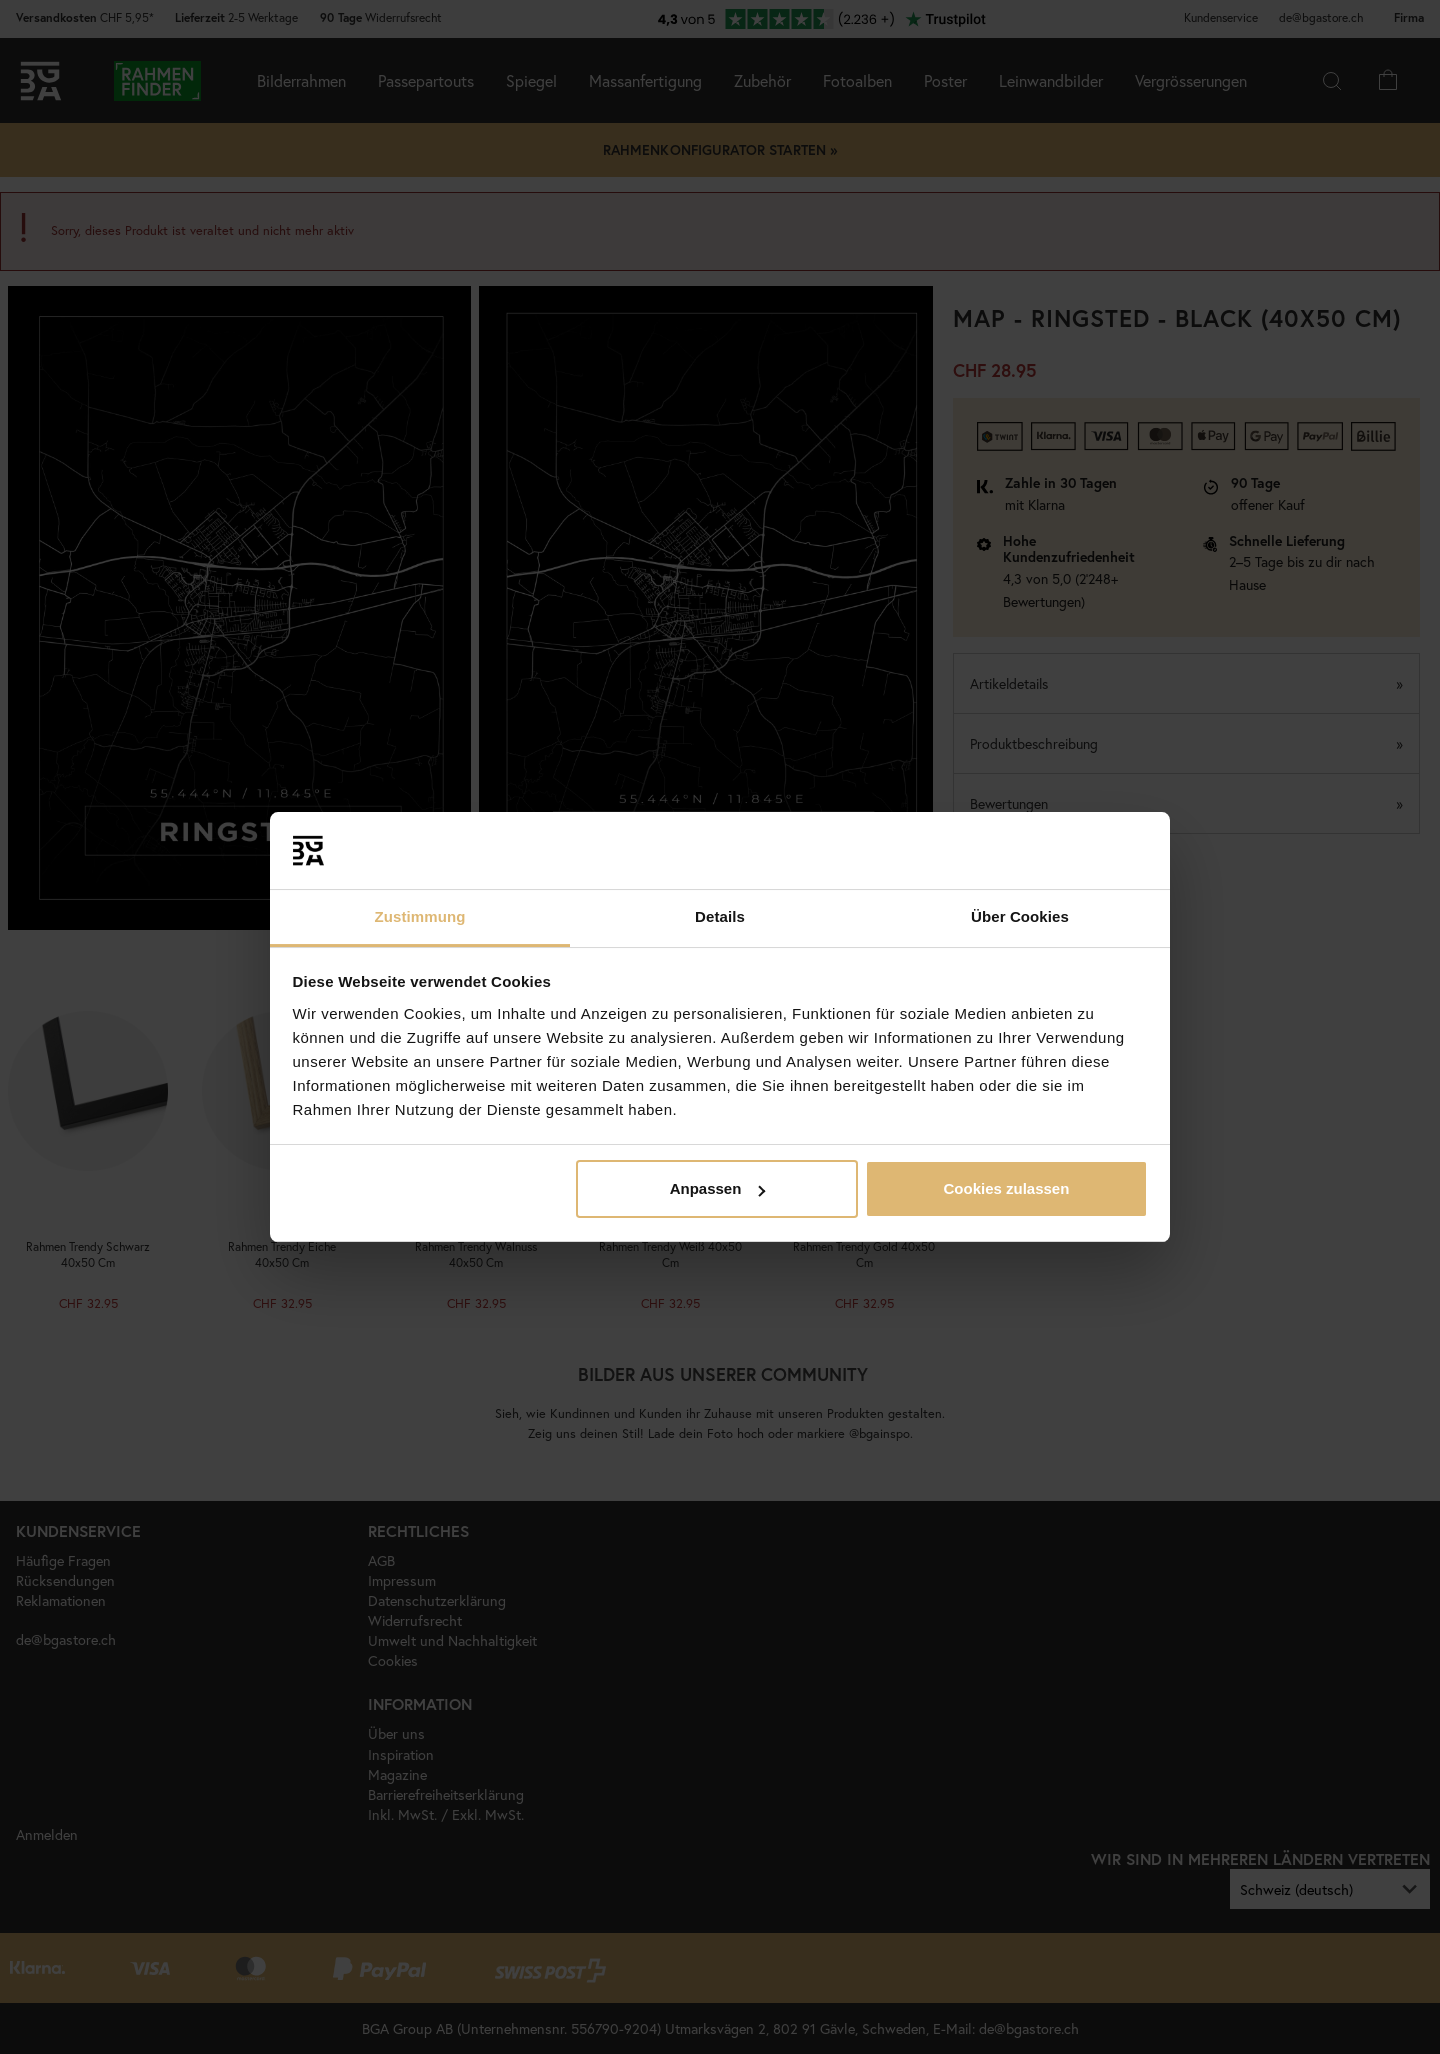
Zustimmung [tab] (420, 916)
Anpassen (718, 1188)
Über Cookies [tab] (1020, 916)
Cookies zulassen (1006, 1188)
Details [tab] (720, 916)
